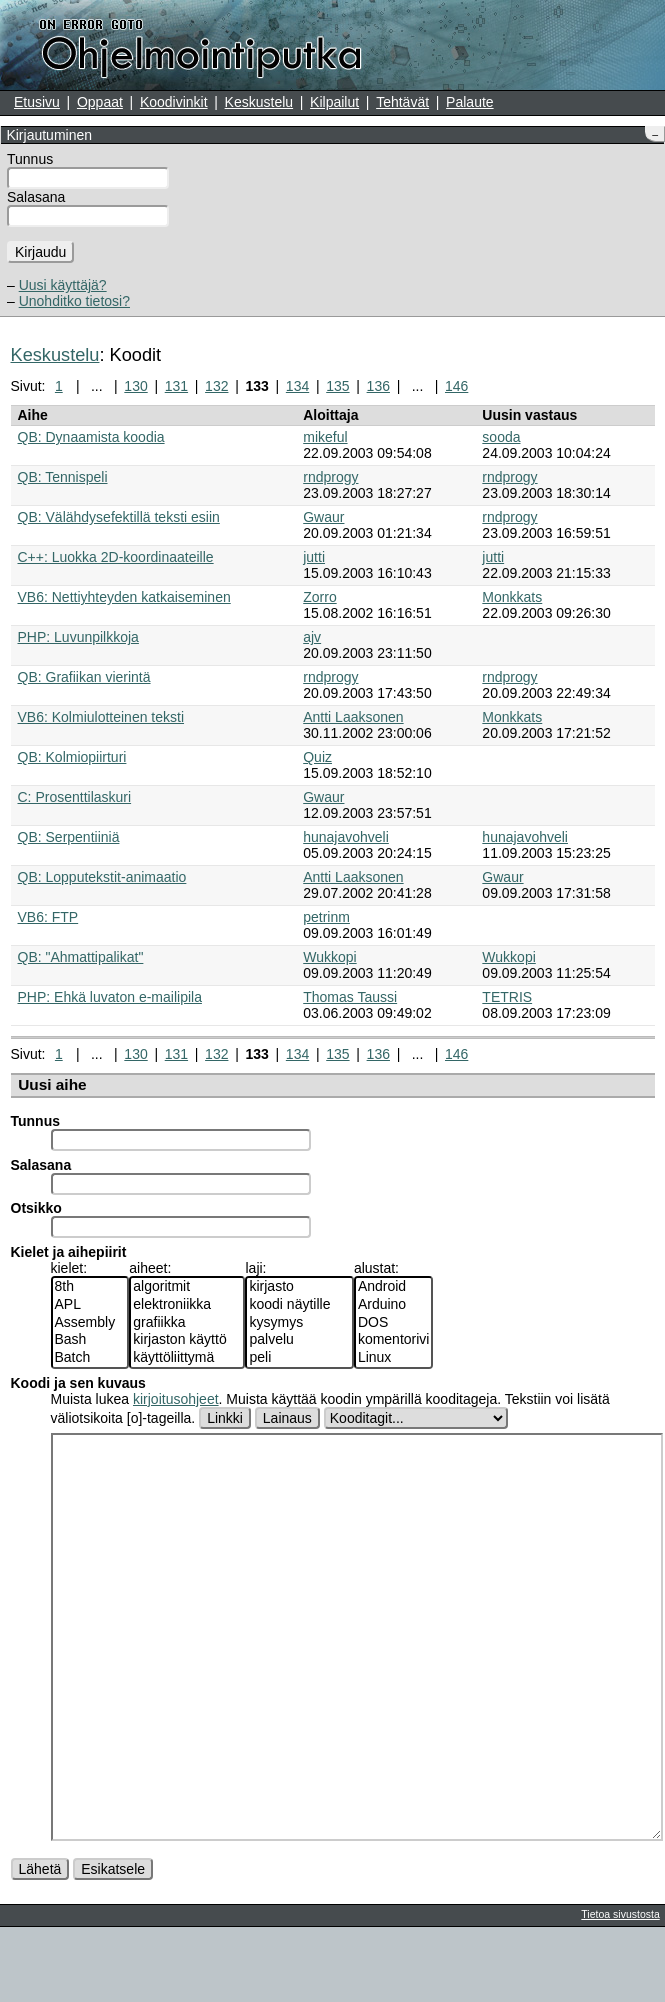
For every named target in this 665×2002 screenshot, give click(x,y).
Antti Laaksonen (353, 717)
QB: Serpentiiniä (69, 837)
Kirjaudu (40, 252)
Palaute (469, 102)
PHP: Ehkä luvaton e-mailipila (110, 997)
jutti (314, 557)
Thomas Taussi (350, 997)
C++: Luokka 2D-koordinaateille (116, 557)
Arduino (394, 1305)
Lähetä (40, 1944)
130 (135, 386)
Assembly (90, 1323)
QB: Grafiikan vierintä (84, 677)
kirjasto (299, 1287)
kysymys (299, 1323)
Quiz (317, 757)
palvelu (299, 1340)
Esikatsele (113, 1944)
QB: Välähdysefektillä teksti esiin (119, 517)
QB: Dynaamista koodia (91, 437)
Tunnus (30, 159)
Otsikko (36, 1208)
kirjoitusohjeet (176, 1399)
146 (456, 386)
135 (337, 386)
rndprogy (330, 477)
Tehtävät (402, 102)
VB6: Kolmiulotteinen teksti (101, 717)
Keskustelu (259, 102)
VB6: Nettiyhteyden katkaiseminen (124, 597)
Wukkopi (329, 957)
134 (297, 386)
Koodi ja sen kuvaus (78, 1383)
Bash (90, 1340)
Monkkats (512, 597)
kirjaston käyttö (187, 1340)
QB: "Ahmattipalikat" (81, 957)
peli (299, 1358)
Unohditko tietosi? (74, 301)
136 (378, 386)
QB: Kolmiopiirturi (72, 757)
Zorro (319, 597)
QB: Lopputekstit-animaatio (102, 877)
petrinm (326, 917)
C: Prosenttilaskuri (75, 797)
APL (90, 1305)
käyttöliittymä (187, 1358)
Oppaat (100, 102)
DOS (394, 1323)
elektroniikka (187, 1305)
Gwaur (323, 517)
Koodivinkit (174, 102)
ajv (312, 637)
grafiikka (187, 1323)
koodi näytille (299, 1305)
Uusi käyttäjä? (63, 285)
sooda (501, 437)
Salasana (36, 197)
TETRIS (507, 997)
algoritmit (187, 1287)
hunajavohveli (346, 837)
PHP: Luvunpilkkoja (78, 637)
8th (90, 1287)
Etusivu (37, 102)
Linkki (225, 1418)
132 (216, 386)
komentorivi (394, 1340)
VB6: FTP (48, 917)
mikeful (325, 437)
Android (394, 1287)
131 (176, 386)
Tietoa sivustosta (620, 1989)
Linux (394, 1358)
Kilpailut (334, 102)
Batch (90, 1358)
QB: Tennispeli (63, 477)
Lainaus (287, 1418)
